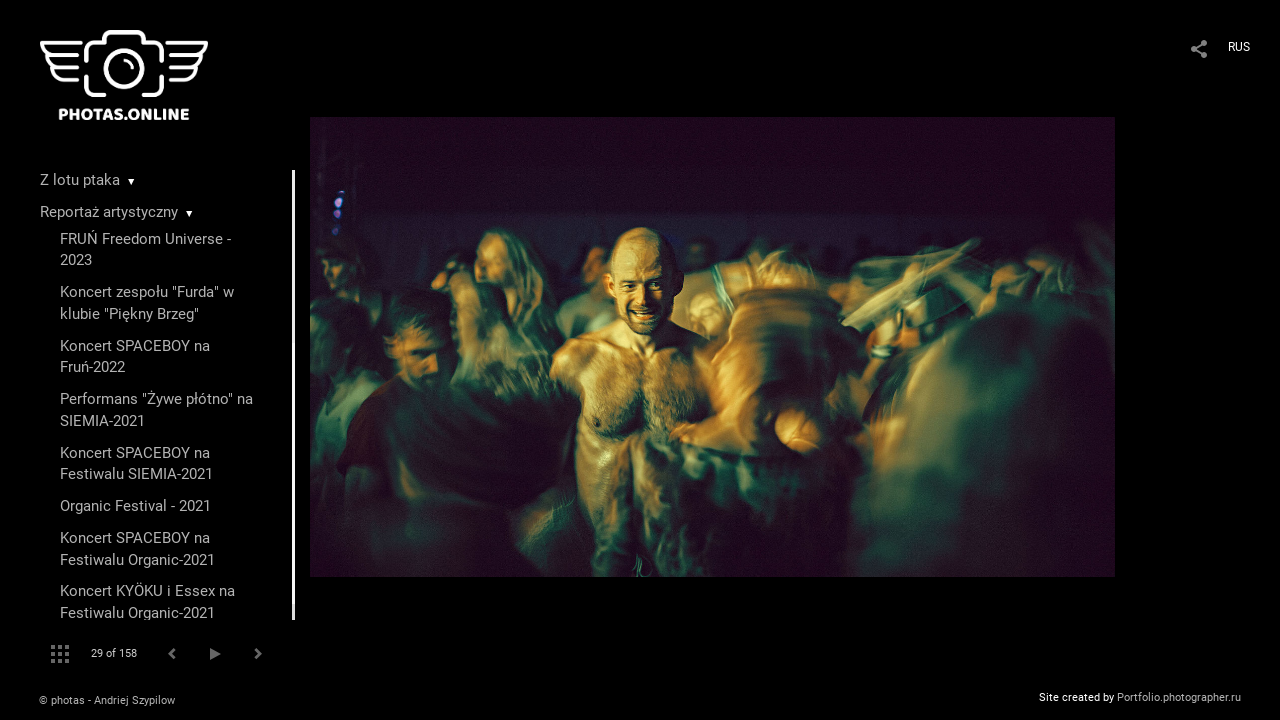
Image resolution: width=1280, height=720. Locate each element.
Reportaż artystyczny (109, 212)
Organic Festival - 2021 (135, 506)
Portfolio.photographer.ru (1179, 697)
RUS (1239, 47)
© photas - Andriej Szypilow (107, 700)
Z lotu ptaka (80, 180)
